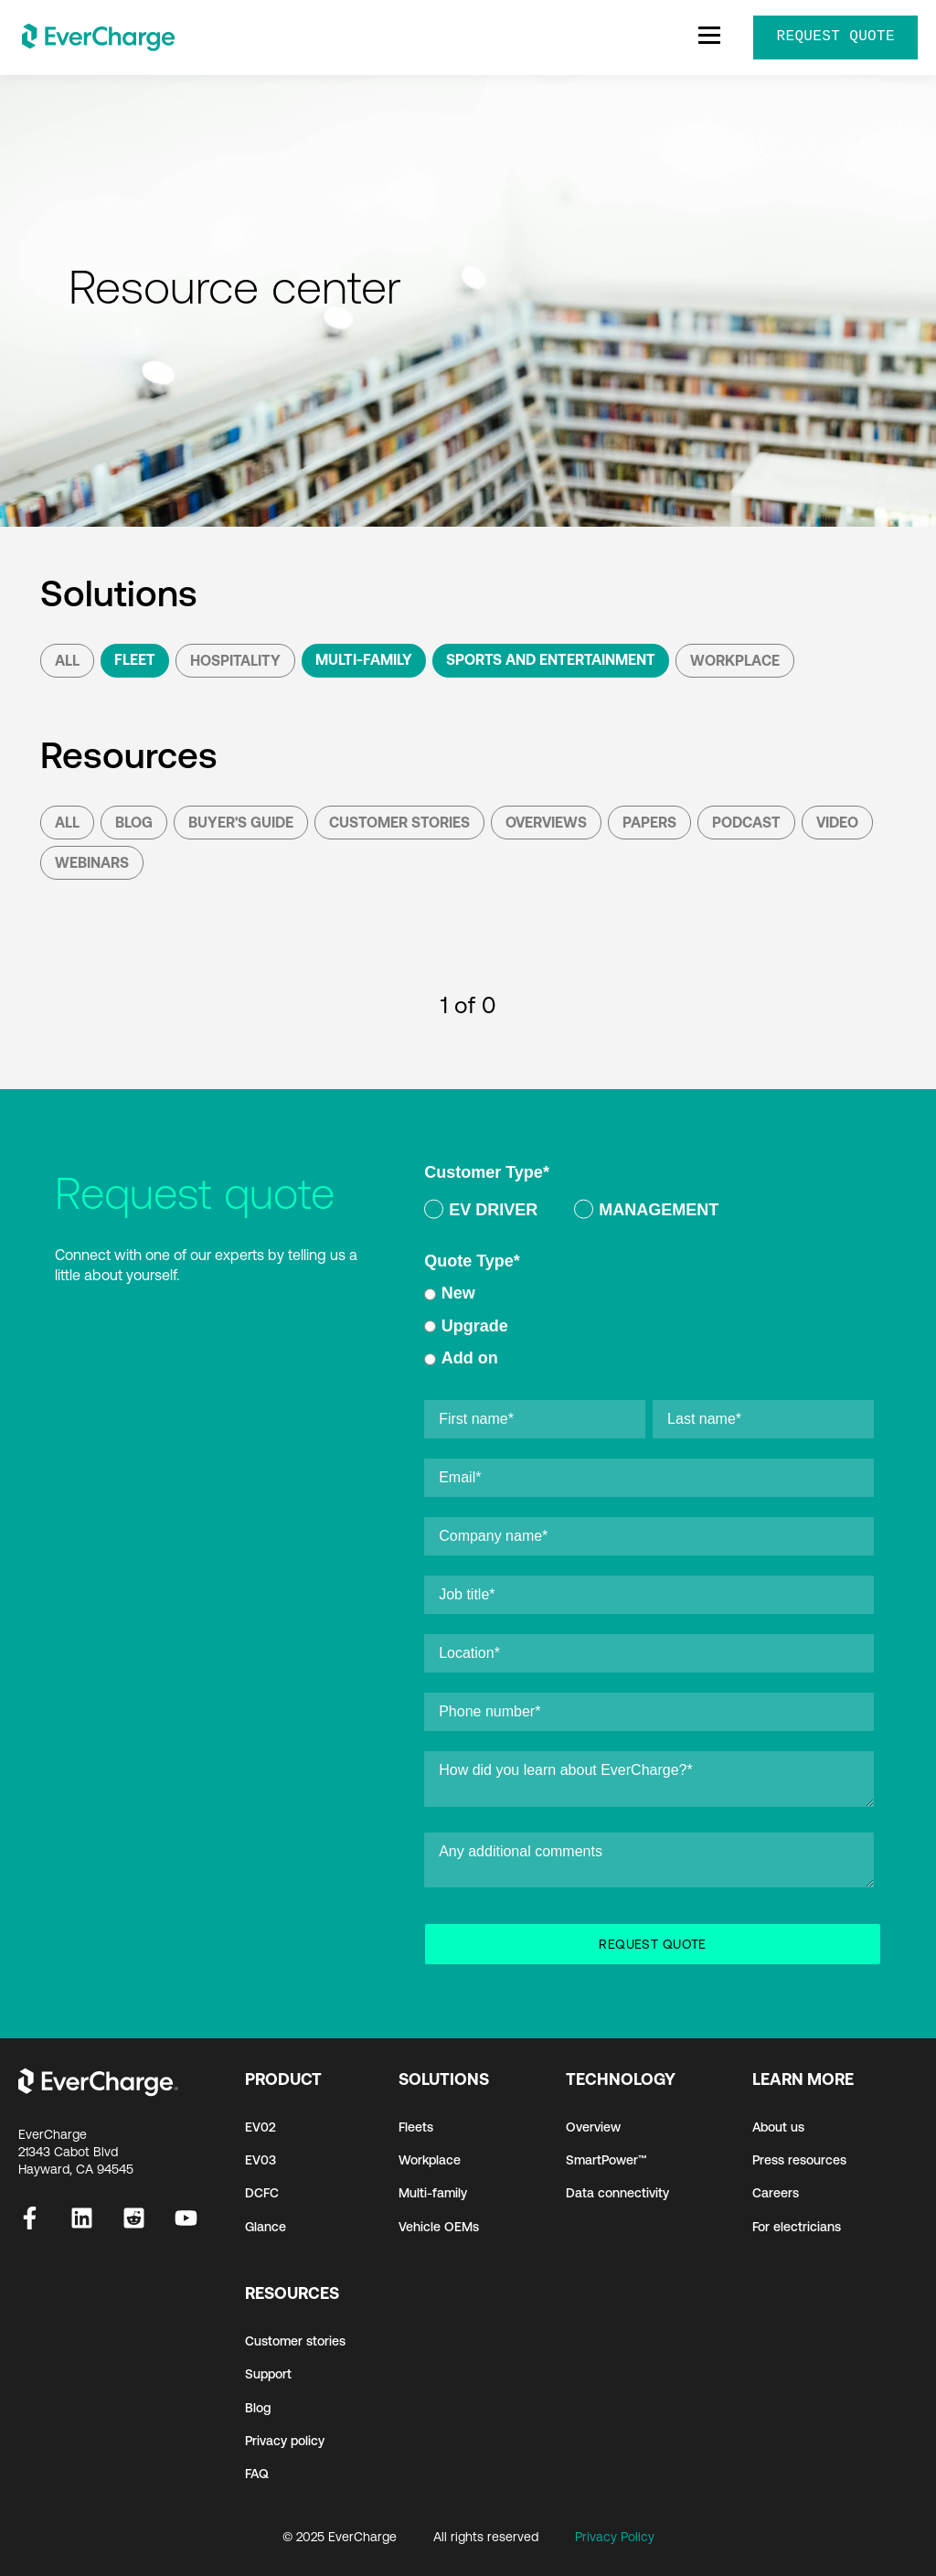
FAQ (257, 2473)
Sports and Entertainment (550, 659)
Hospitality (235, 660)
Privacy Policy (614, 2536)
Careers (775, 2193)
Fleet (134, 659)
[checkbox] (649, 1213)
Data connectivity (617, 2193)
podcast (746, 822)
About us (778, 2127)
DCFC (262, 2193)
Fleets (416, 2127)
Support (268, 2374)
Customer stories (295, 2341)
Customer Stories (399, 822)
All (67, 660)
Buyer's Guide (240, 822)
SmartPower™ (606, 2160)
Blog (134, 822)
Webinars (92, 862)
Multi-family (433, 2193)
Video (837, 822)
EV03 (260, 2160)
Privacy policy (284, 2440)
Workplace (735, 660)
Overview (593, 2127)
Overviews (546, 822)
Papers (649, 822)
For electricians (796, 2226)
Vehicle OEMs (439, 2226)
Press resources (799, 2160)
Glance (265, 2226)
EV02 (260, 2127)
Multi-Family (363, 659)
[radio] (480, 1213)
